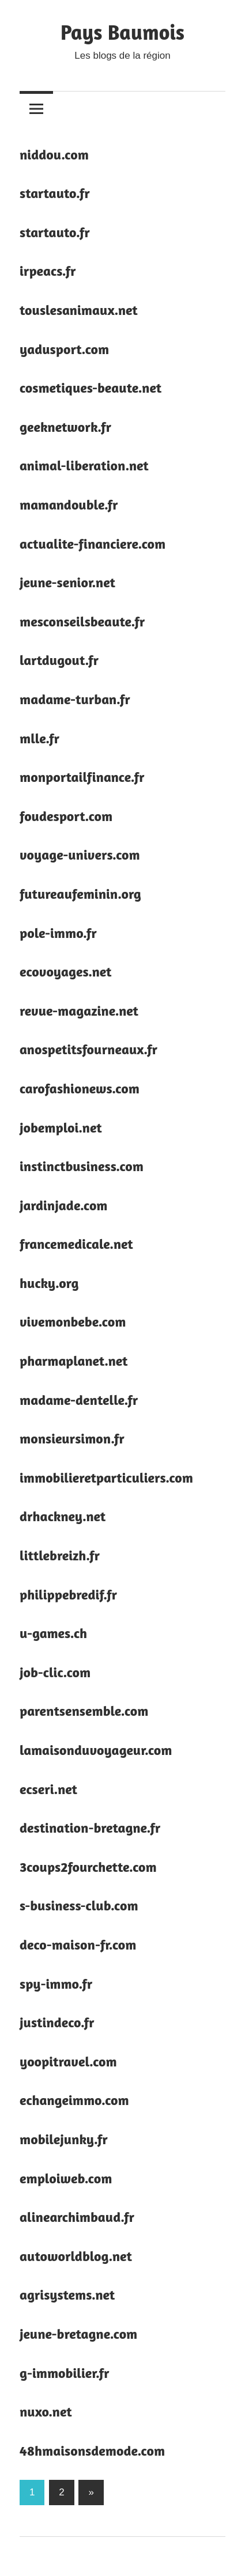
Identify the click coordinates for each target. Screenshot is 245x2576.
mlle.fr (39, 738)
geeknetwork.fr (65, 427)
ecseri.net (48, 1789)
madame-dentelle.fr (79, 1400)
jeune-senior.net (67, 582)
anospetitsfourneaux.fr (88, 1049)
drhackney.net (62, 1516)
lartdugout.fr (59, 660)
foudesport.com (66, 816)
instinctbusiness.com (82, 1166)
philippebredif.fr (68, 1594)
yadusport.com (64, 349)
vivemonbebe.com (73, 1321)
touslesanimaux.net (79, 310)
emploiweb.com (66, 2178)
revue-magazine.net (79, 1010)
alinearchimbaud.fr (77, 2217)
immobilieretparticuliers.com (106, 1477)
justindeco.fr (57, 2022)
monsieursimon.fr (72, 1438)
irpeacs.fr (48, 271)
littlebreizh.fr (60, 1555)
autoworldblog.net (76, 2256)
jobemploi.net (61, 1127)
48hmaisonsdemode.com (92, 2450)
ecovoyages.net (65, 971)
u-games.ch (53, 1633)
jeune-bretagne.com (78, 2334)
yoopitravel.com (68, 2061)
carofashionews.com (80, 1088)
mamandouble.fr (69, 504)
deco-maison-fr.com (78, 1944)
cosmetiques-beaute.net (90, 387)
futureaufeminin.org (80, 894)
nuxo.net (46, 2411)
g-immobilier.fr (65, 2373)
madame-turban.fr (75, 699)
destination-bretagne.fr (90, 1827)
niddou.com (54, 154)
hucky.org (49, 1283)
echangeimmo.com (74, 2100)
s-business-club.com (79, 1905)
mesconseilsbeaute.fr (82, 621)
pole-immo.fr (58, 933)
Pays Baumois (122, 32)
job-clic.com (55, 1672)
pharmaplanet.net (74, 1360)
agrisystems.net (67, 2294)
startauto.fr (55, 193)
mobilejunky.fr (64, 2139)
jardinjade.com (64, 1205)
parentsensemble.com (84, 1711)
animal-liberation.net (84, 465)
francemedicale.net (76, 1244)
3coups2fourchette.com (88, 1867)
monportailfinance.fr (82, 777)
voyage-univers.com (80, 854)
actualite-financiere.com (92, 543)
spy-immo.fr (56, 1983)
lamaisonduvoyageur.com (96, 1750)
